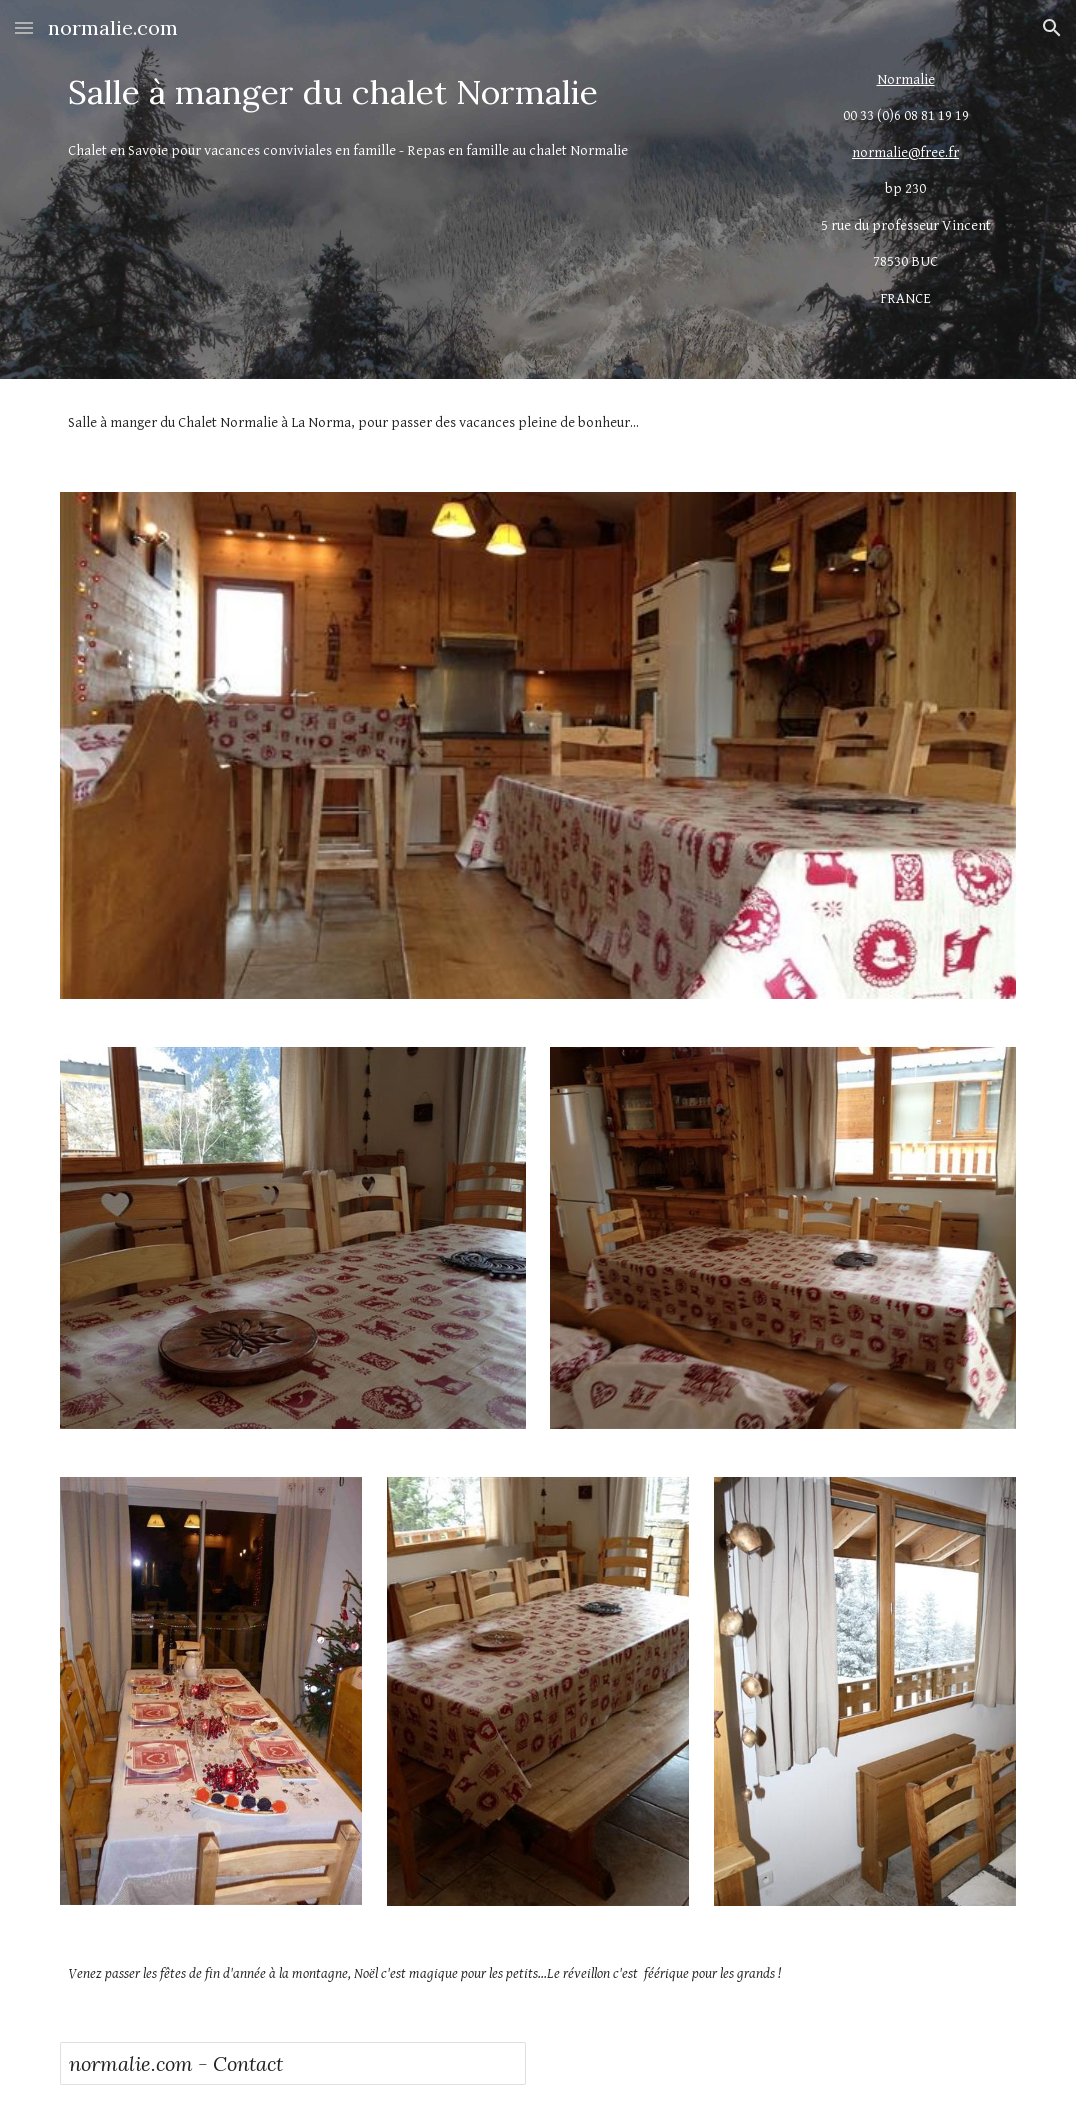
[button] (24, 27)
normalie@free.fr (905, 152)
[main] (415, 92)
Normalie (906, 79)
